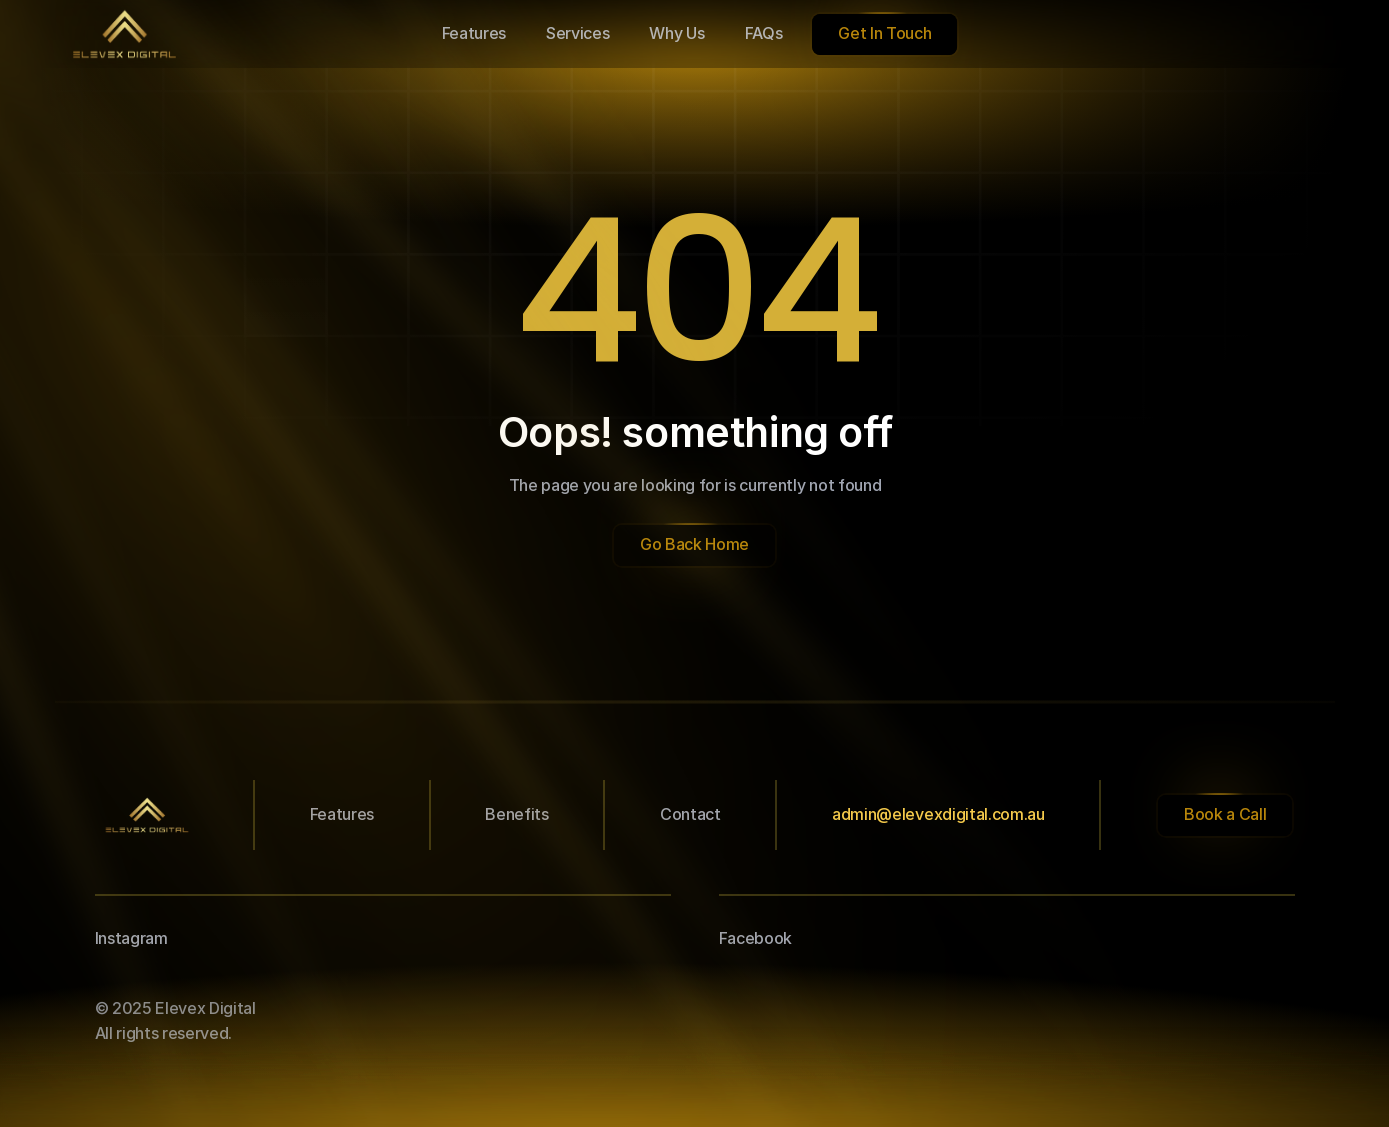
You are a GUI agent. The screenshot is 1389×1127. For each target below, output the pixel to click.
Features (342, 814)
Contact (690, 814)
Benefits (516, 814)
